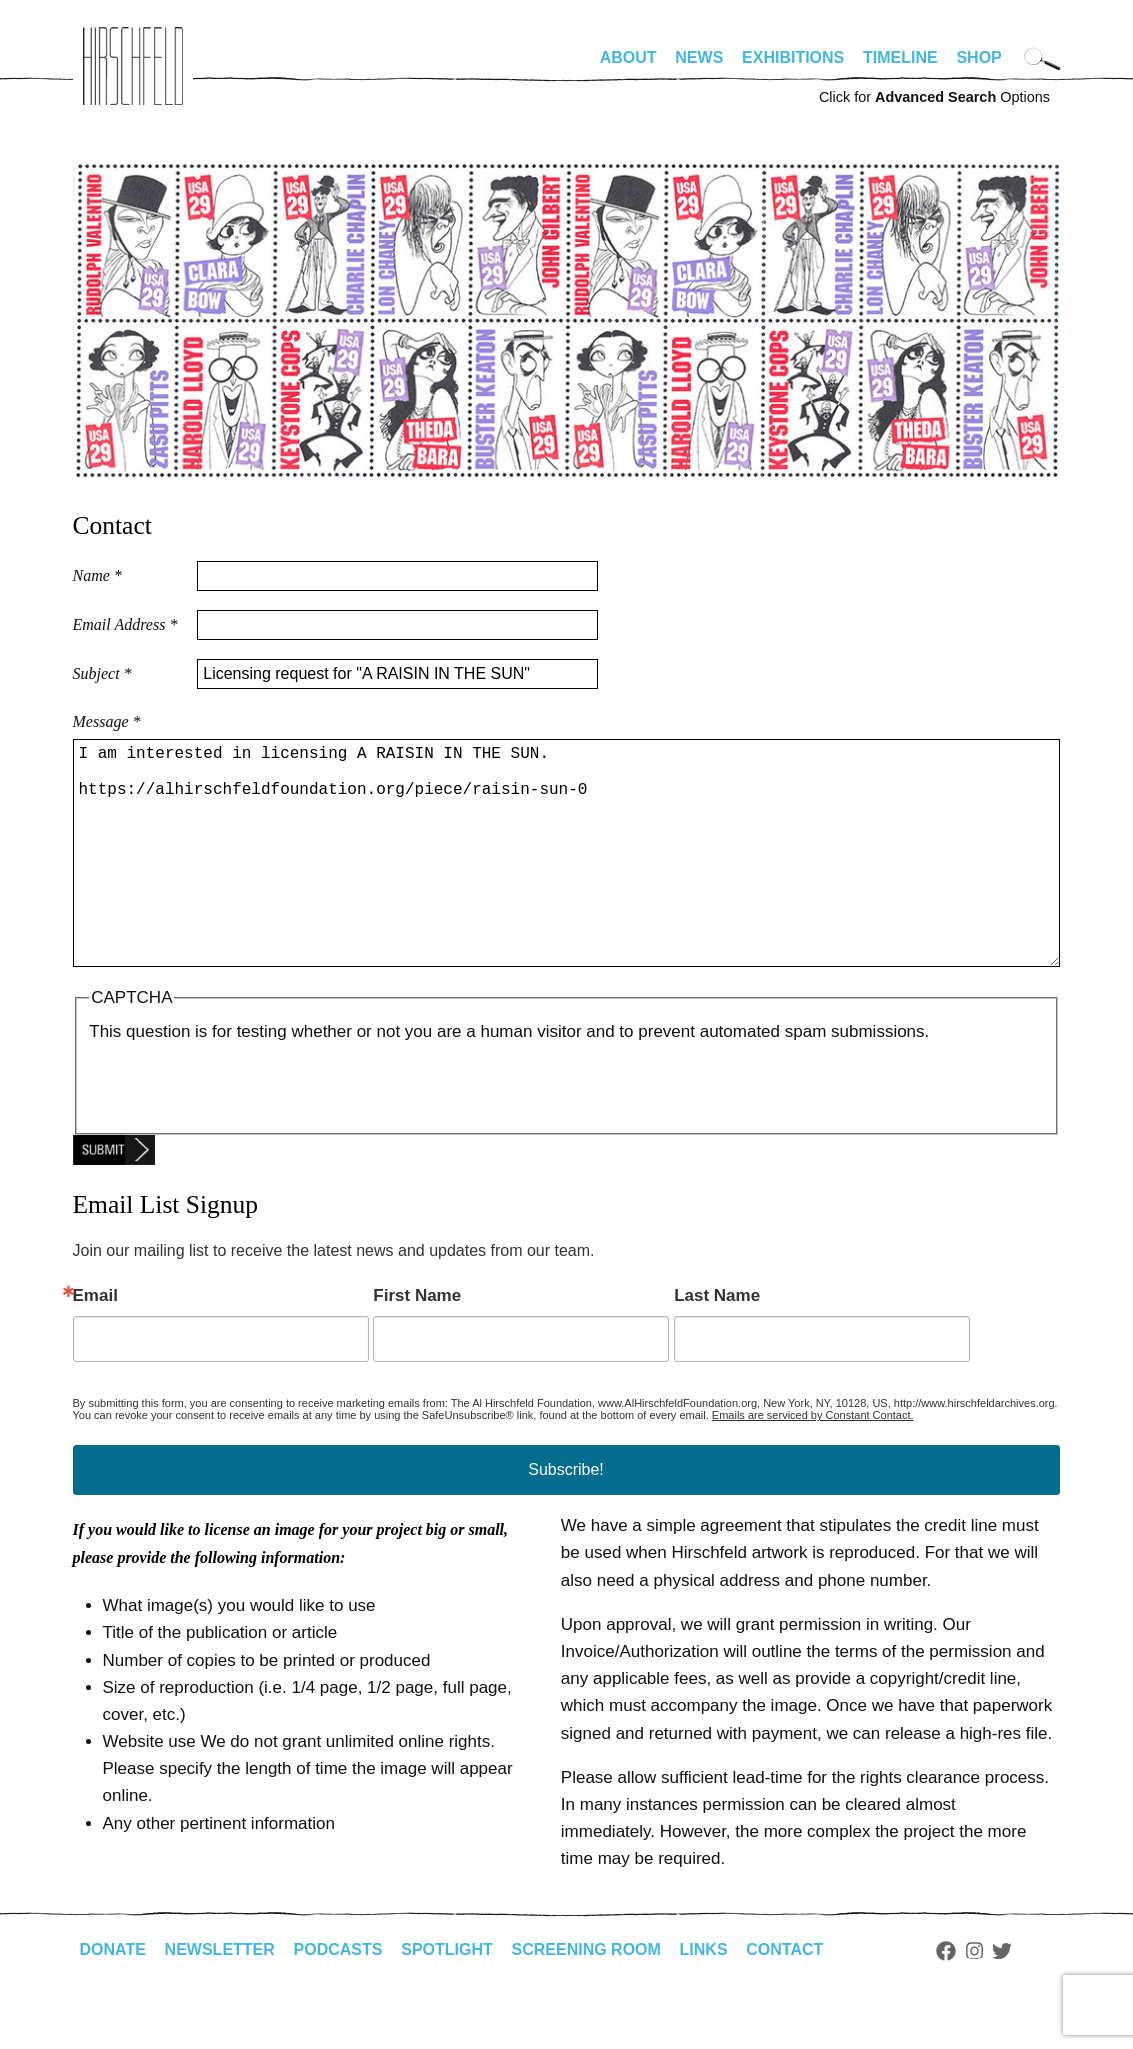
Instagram (974, 1999)
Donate (113, 1997)
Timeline (900, 57)
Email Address (125, 624)
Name (97, 575)
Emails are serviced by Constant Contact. (813, 1463)
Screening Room (586, 1997)
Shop (978, 57)
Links (704, 1997)
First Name (417, 1343)
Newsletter (220, 1997)
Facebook (946, 1999)
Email (95, 1343)
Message (107, 721)
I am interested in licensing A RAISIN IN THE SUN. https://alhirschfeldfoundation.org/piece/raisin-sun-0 (566, 877)
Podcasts (338, 1997)
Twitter (1002, 1999)
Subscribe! (566, 1517)
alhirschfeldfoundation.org (133, 66)
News (699, 57)
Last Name (717, 1343)
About (628, 57)
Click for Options (934, 97)
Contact (784, 1997)
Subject (102, 673)
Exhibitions (793, 57)
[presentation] (241, 1132)
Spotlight (447, 1997)
